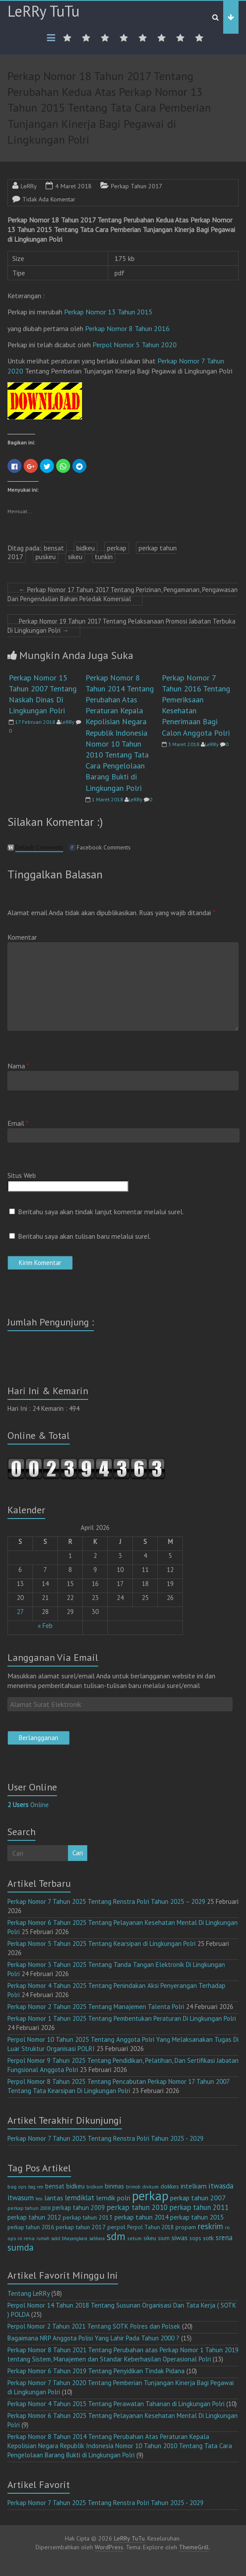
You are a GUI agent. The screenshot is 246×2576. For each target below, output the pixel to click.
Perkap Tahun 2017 (136, 186)
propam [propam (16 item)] (185, 2227)
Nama (18, 1065)
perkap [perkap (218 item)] (150, 2195)
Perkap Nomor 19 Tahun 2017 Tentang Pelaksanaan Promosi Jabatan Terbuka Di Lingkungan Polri (121, 625)
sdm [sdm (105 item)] (116, 2236)
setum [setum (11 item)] (134, 2238)
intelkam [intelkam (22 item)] (194, 2185)
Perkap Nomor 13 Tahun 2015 (109, 311)
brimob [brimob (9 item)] (133, 2187)
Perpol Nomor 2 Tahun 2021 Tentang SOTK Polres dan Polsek (93, 2326)
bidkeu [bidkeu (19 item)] (75, 2186)
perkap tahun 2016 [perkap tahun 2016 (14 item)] (30, 2227)
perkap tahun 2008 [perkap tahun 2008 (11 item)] (28, 2208)
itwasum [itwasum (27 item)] (20, 2197)
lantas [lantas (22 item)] (53, 2197)
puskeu (46, 556)
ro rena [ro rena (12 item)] (26, 2238)
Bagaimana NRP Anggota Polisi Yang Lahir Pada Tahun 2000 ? (93, 2338)
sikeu (75, 556)
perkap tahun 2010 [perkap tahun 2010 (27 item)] (137, 2207)
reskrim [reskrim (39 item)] (210, 2226)
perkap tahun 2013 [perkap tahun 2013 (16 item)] (88, 2217)
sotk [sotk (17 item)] (208, 2238)
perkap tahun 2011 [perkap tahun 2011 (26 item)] (198, 2207)
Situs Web (21, 1175)
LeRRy (29, 186)
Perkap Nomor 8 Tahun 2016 (127, 328)
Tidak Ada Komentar (48, 199)
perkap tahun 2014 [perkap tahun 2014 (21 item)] (141, 2217)
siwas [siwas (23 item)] (179, 2237)
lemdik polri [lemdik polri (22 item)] (113, 2197)
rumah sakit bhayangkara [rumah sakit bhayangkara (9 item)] (61, 2238)
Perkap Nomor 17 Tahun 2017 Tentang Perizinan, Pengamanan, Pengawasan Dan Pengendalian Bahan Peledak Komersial (122, 594)
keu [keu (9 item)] (39, 2198)
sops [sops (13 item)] (195, 2238)
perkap (116, 547)
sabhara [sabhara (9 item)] (97, 2238)
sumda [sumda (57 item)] (20, 2247)
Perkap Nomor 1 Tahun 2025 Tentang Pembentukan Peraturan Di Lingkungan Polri (121, 2018)
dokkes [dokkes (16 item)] (169, 2186)
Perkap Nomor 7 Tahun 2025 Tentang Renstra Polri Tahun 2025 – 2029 (106, 1901)
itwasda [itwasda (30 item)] (220, 2186)
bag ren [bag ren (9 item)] (35, 2187)
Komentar (22, 937)
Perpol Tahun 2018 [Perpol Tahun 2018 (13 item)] (150, 2227)
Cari (77, 1853)
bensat (54, 547)
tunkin (104, 556)
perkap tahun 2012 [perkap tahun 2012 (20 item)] (34, 2217)
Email (18, 1123)
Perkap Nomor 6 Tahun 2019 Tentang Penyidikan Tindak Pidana (96, 2371)
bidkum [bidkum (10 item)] (94, 2187)
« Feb (45, 1625)
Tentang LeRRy (28, 2293)
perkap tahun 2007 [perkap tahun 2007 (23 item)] (198, 2197)
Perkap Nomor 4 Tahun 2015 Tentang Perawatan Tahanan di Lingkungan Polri (116, 2404)
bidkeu (85, 547)
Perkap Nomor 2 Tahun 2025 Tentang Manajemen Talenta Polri (95, 2006)
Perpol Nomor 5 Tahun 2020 (135, 344)
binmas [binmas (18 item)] (114, 2186)
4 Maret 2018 (73, 186)
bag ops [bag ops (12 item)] (16, 2186)
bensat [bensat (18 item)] (54, 2186)
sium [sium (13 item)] (164, 2238)
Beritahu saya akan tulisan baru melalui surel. (84, 1236)
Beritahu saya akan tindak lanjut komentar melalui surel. (101, 1211)
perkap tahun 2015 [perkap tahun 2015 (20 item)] (197, 2217)
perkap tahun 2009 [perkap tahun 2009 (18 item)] (78, 2207)
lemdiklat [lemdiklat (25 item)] (79, 2197)
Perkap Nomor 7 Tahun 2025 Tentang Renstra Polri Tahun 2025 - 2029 (105, 2138)
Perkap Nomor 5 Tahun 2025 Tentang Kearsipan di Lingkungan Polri (101, 1943)
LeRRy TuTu (43, 11)
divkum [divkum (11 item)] (150, 2186)
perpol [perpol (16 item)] (116, 2227)
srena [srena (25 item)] (224, 2237)
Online (28, 1805)
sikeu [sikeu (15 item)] (149, 2238)
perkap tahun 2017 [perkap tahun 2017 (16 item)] (81, 2227)
